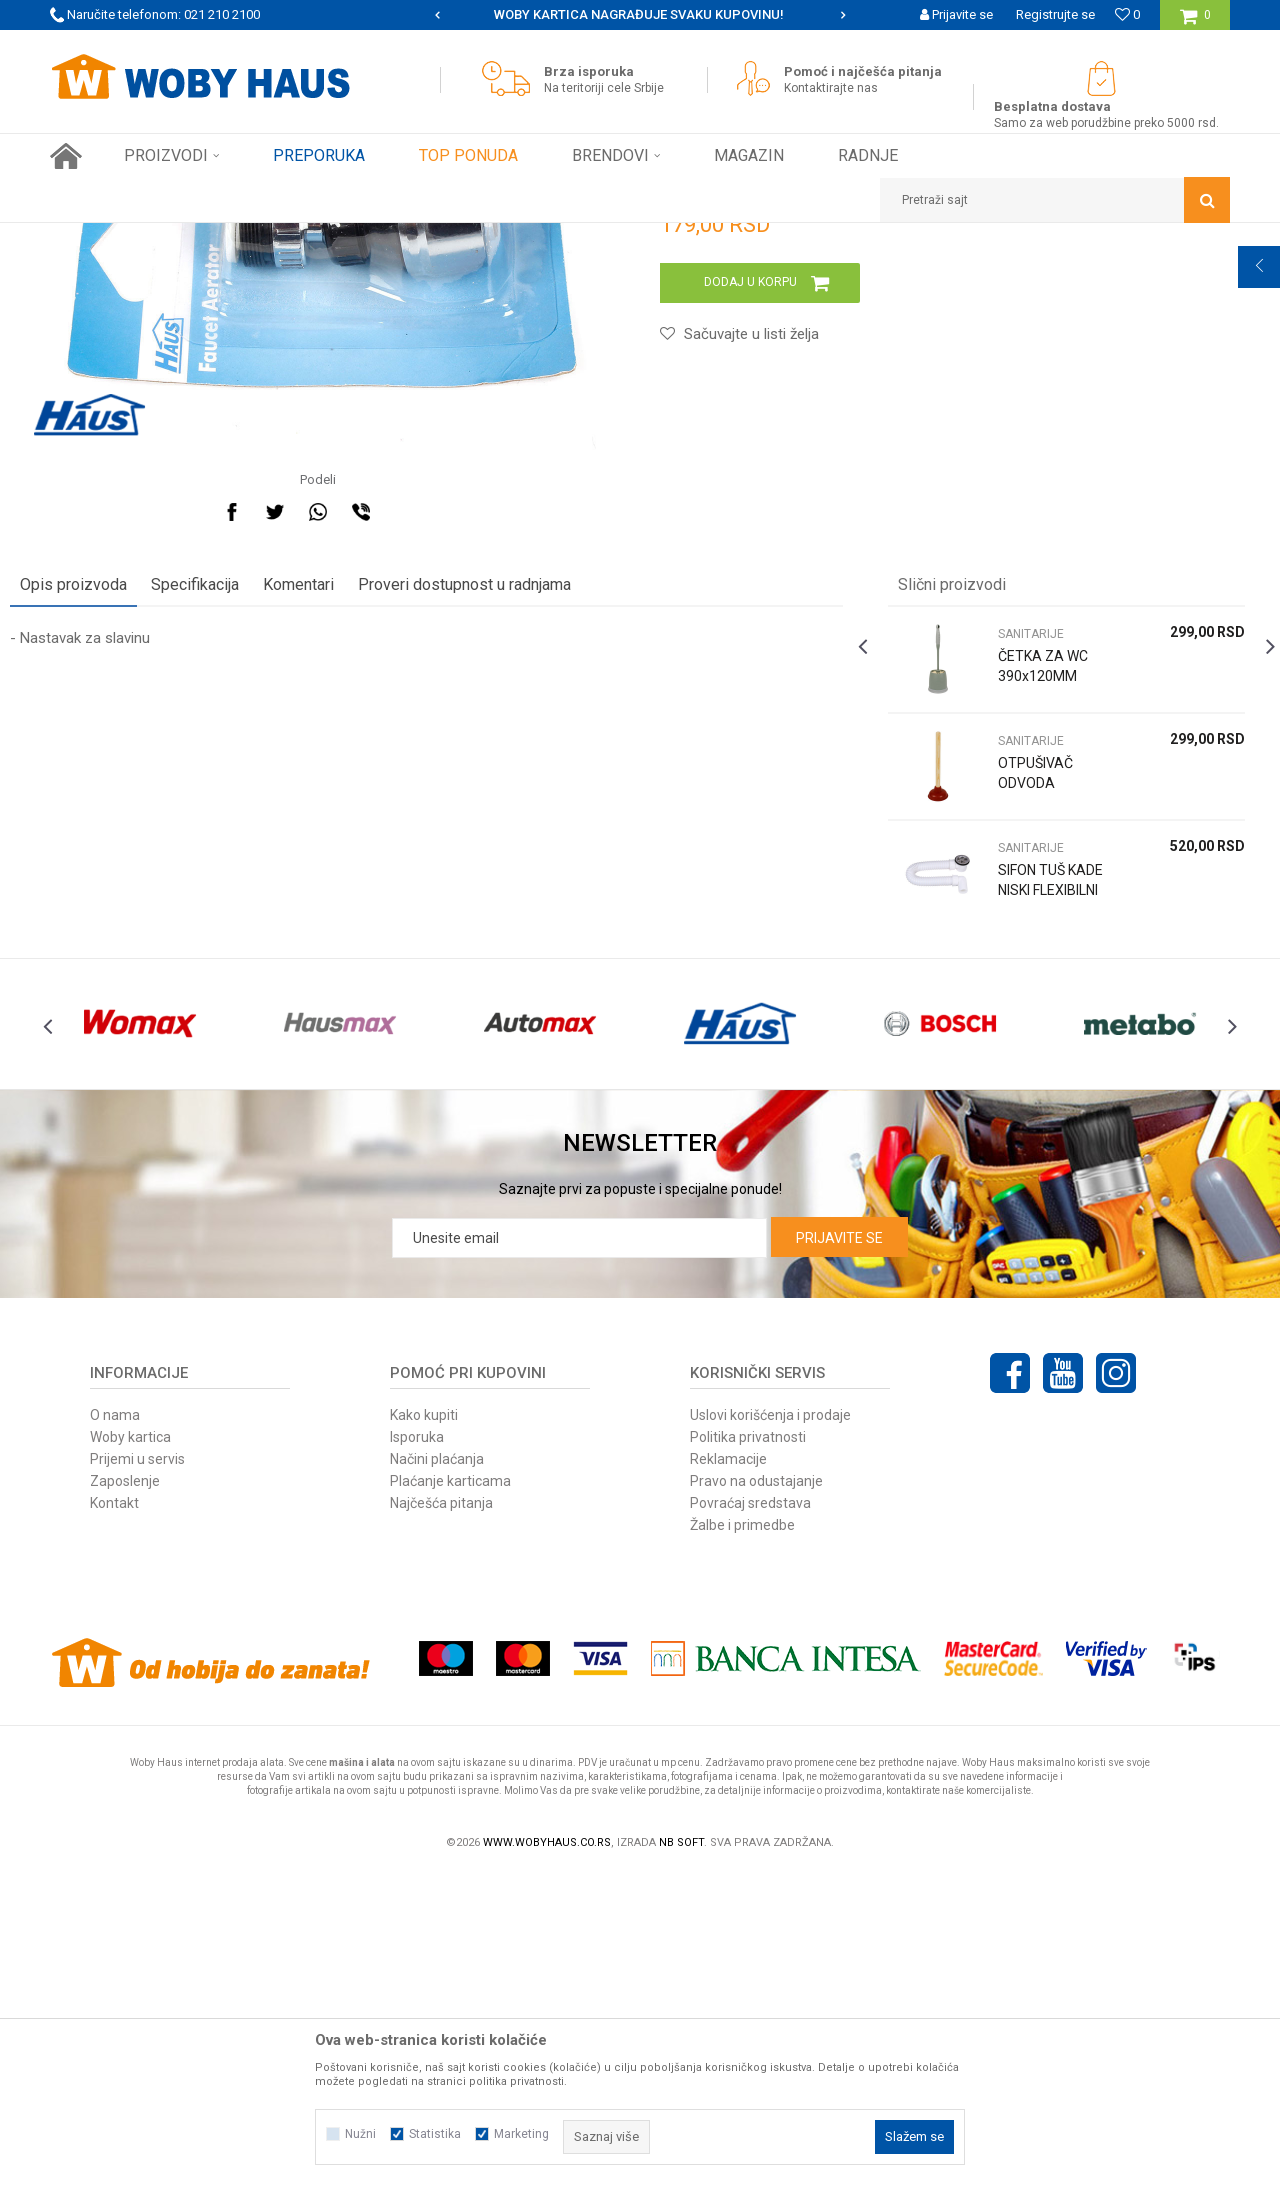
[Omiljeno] (1127, 14)
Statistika (435, 2134)
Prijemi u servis (137, 1772)
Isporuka (417, 1750)
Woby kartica (130, 1750)
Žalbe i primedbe (742, 1838)
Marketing (521, 2134)
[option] (640, 15)
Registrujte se (1055, 14)
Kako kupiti (424, 1728)
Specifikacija (235, 852)
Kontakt (114, 1816)
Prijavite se (839, 1551)
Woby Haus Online (100, 238)
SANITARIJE (340, 238)
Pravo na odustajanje (756, 1794)
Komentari (338, 852)
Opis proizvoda (113, 852)
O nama (115, 1728)
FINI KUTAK (262, 238)
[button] (1055, 200)
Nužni (360, 2134)
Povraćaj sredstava (750, 1816)
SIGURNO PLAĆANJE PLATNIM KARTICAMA (638, 14)
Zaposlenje (125, 1794)
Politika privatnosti (748, 1750)
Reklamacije (728, 1772)
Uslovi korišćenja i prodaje (770, 1728)
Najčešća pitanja (441, 1816)
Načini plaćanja (437, 1772)
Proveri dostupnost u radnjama (504, 852)
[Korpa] (1195, 22)
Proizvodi (191, 238)
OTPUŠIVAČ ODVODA (1022, 1041)
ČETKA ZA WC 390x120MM (1030, 934)
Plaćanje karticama (450, 1794)
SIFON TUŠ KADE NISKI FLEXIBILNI (1020, 1158)
